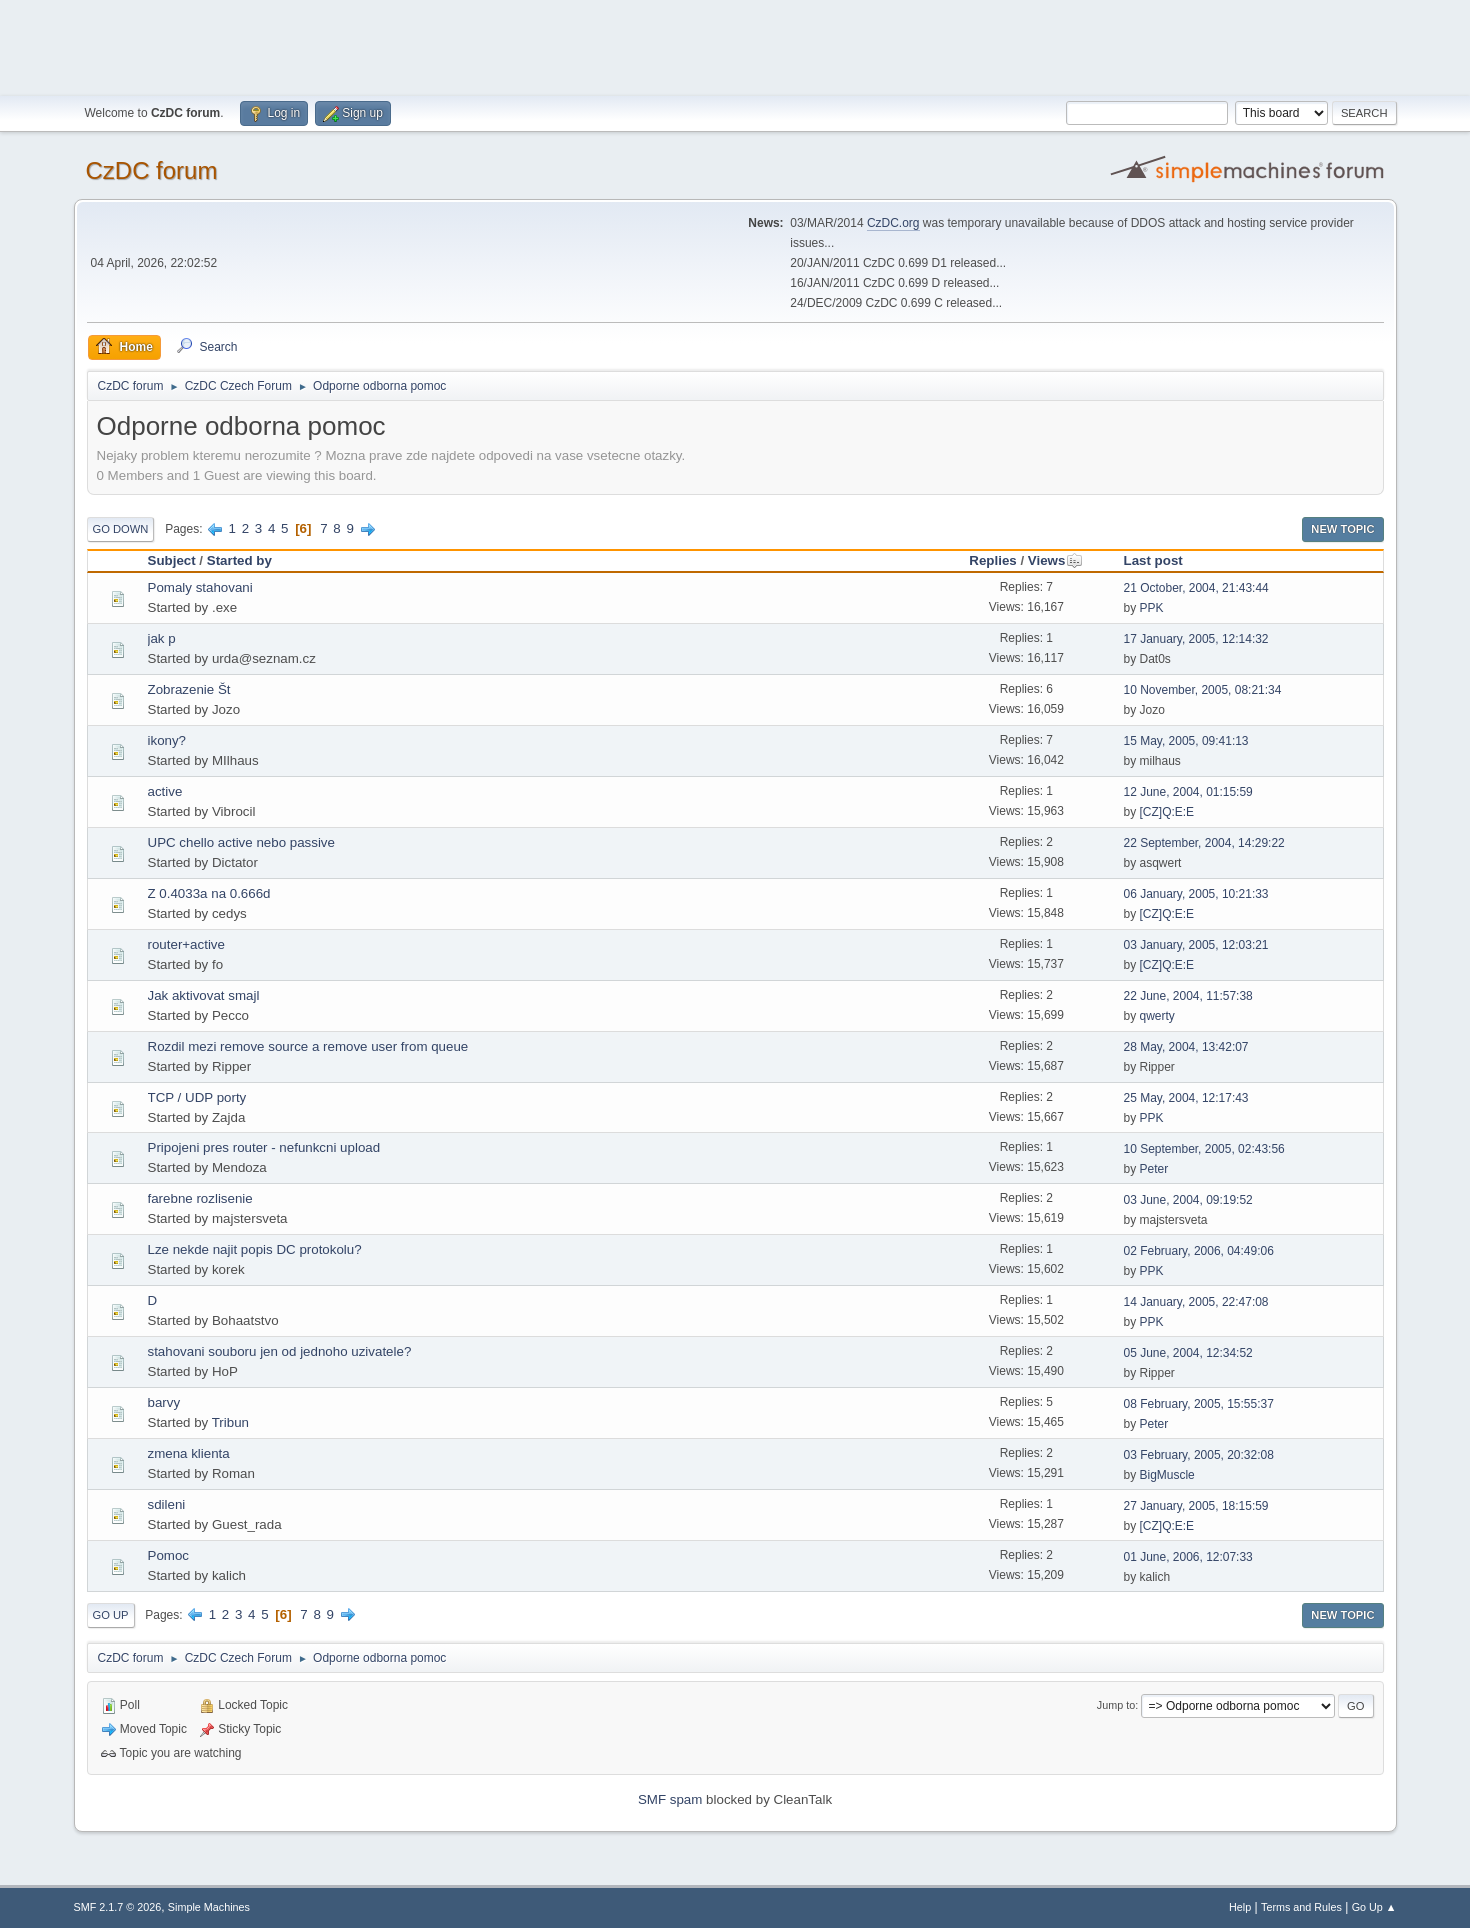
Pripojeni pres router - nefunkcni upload (264, 1147)
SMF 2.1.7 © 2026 (118, 1907)
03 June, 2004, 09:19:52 (1188, 1200)
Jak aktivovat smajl (204, 995)
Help (1240, 1907)
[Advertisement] (735, 45)
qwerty (1157, 1016)
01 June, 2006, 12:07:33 (1188, 1557)
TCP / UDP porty (197, 1097)
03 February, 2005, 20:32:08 (1199, 1455)
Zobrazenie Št (189, 689)
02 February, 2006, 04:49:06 (1199, 1251)
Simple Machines (209, 1907)
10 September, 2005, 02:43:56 (1204, 1149)
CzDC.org (893, 223)
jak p (162, 638)
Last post (1153, 560)
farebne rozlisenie (200, 1198)
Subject (172, 560)
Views (1056, 560)
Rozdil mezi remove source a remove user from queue (308, 1046)
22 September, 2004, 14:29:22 (1204, 843)
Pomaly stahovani (200, 587)
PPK (1152, 608)
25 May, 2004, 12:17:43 (1186, 1098)
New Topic (1342, 529)
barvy (164, 1402)
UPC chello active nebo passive (241, 842)
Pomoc (168, 1555)
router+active (186, 944)
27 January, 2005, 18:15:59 (1196, 1506)
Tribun (230, 1422)
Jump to (1116, 1705)
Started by (239, 560)
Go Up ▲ (1374, 1907)
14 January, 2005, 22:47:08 (1196, 1302)
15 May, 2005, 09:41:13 (1186, 741)
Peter (1154, 1169)
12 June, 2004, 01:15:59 (1188, 792)
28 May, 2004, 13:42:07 (1186, 1047)
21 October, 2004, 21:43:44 (1196, 588)
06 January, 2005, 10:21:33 (1196, 894)
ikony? (167, 740)
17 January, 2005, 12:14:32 (1196, 639)
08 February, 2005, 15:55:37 (1199, 1404)
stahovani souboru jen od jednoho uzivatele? (280, 1351)
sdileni (167, 1504)
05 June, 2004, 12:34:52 (1188, 1353)
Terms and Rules (1301, 1907)
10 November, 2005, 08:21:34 (1203, 690)
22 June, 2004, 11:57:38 (1188, 996)
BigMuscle (1167, 1475)
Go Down (121, 529)
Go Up (111, 1615)
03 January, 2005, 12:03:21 (1196, 945)
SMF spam (670, 1799)
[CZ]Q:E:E (1167, 812)
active (165, 791)
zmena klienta (189, 1453)
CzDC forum (152, 170)
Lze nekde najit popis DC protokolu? (255, 1249)
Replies (992, 560)
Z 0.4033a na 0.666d (209, 893)
